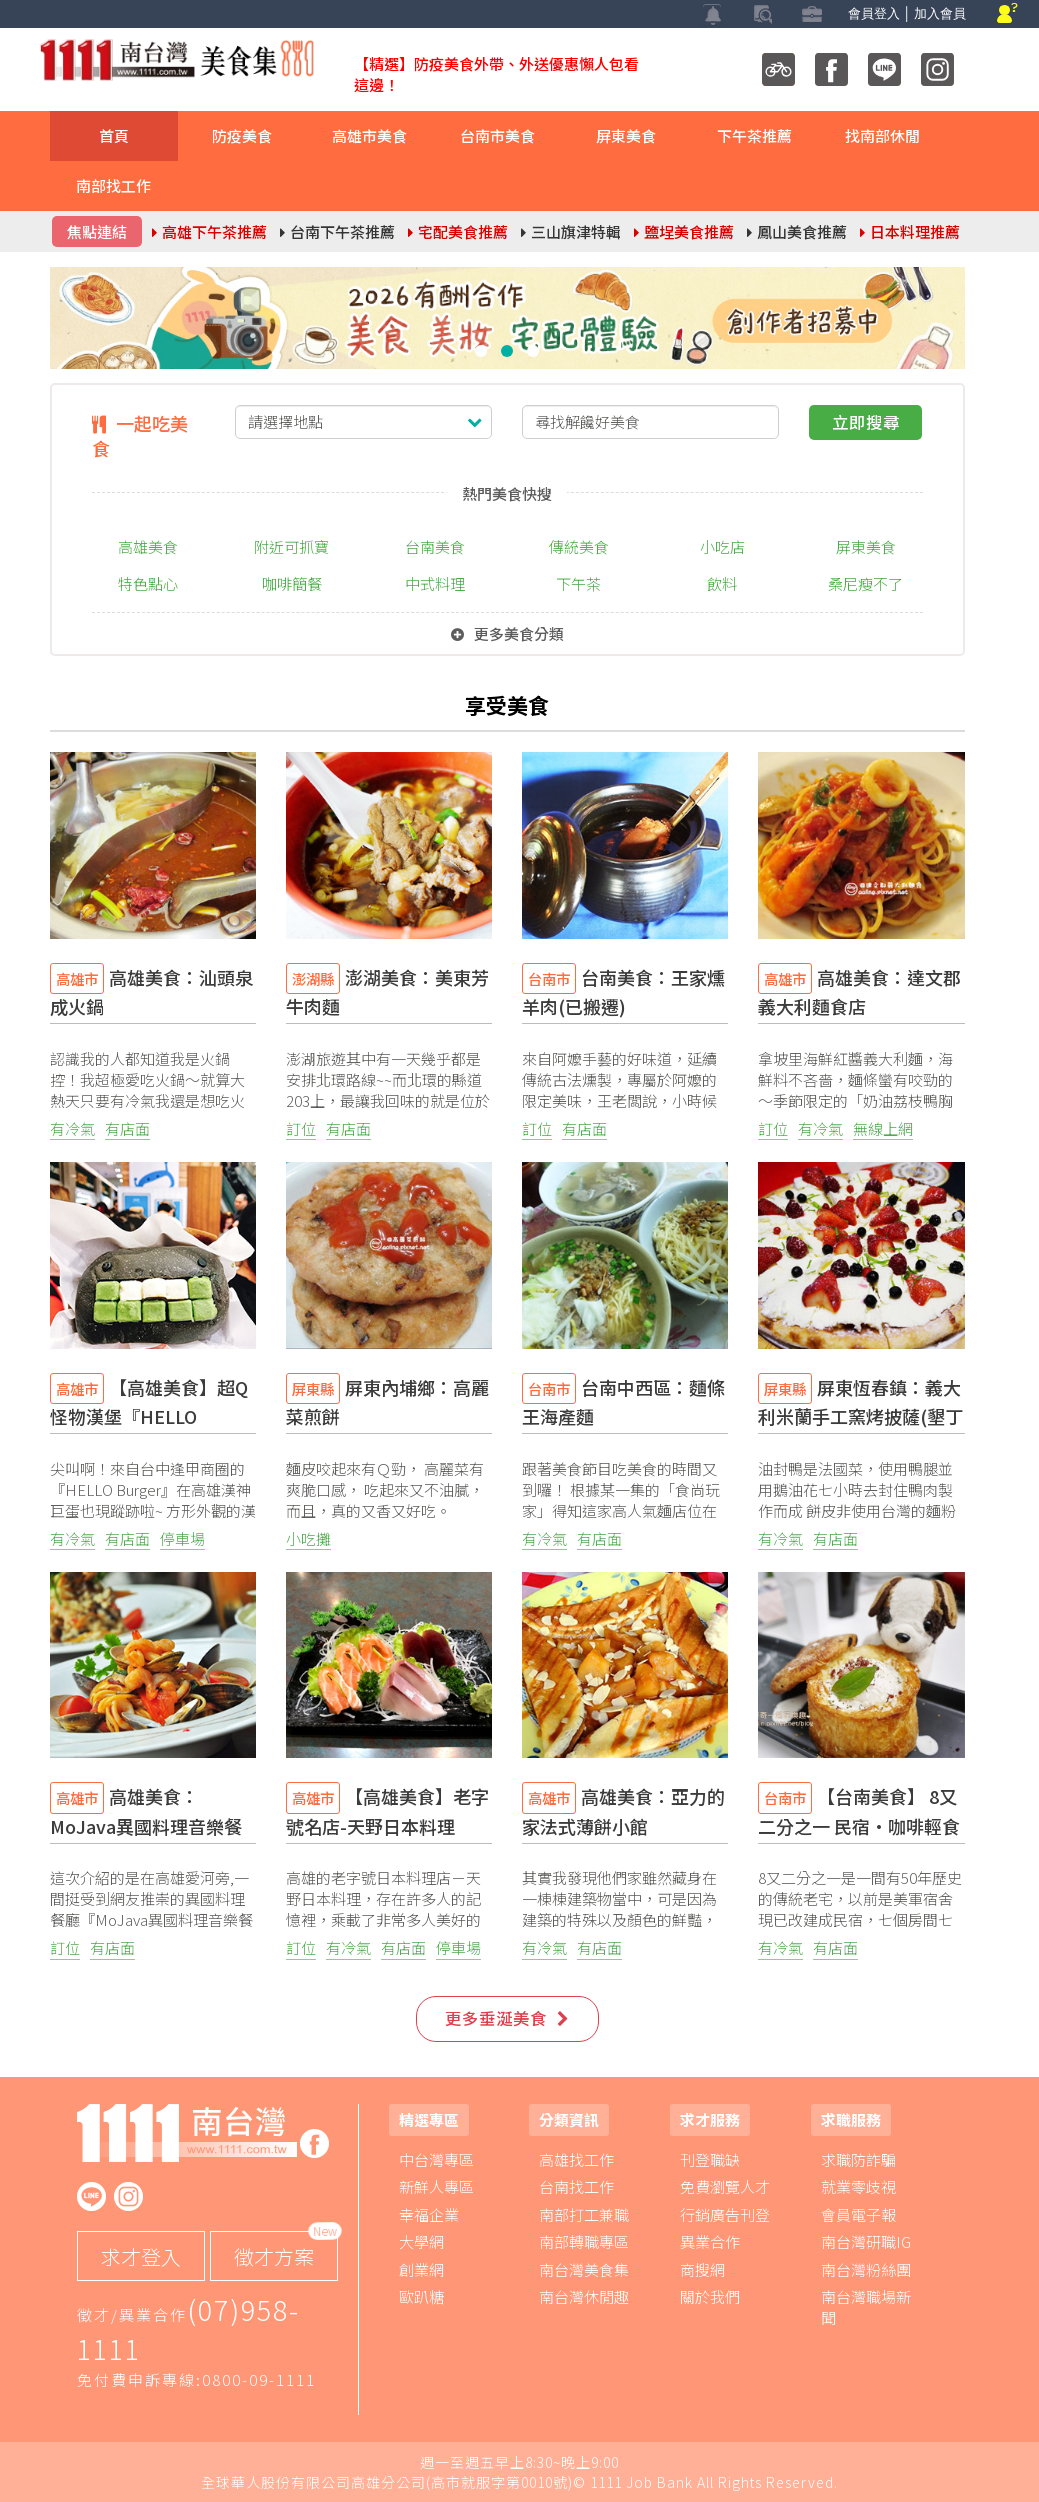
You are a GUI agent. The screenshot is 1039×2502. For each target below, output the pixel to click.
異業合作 (710, 2241)
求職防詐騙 (858, 2159)
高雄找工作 (576, 2159)
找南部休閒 (882, 135)
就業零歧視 (858, 2186)
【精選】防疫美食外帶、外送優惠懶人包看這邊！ (496, 74)
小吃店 (722, 546)
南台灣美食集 (584, 2269)
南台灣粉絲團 (866, 2269)
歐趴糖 (421, 2296)
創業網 (421, 2269)
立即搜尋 (866, 422)
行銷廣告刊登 (725, 2214)
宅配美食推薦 (458, 231)
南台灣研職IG (866, 2241)
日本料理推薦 (910, 231)
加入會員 (940, 13)
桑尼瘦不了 (865, 583)
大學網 (421, 2241)
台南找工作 (576, 2186)
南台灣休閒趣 (584, 2296)
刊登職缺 (710, 2159)
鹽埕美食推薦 (684, 231)
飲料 (722, 583)
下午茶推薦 (754, 135)
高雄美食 (148, 546)
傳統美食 (579, 546)
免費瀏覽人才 (725, 2186)
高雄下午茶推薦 (209, 231)
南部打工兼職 (584, 2214)
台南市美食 (497, 135)
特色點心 (148, 583)
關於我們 (710, 2296)
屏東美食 (626, 135)
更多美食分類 (507, 633)
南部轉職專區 (584, 2241)
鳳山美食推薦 (797, 231)
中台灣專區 (436, 2159)
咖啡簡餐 (292, 583)
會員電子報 (858, 2214)
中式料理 (435, 583)
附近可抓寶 (291, 546)
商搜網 (702, 2269)
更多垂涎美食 (507, 2018)
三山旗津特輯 (571, 231)
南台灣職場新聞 (866, 2307)
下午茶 (578, 583)
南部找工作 (113, 185)
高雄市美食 (369, 135)
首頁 (114, 135)
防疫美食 (242, 135)
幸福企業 (429, 2214)
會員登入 (874, 13)
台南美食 (435, 546)
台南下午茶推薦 (337, 231)
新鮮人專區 (436, 2186)
